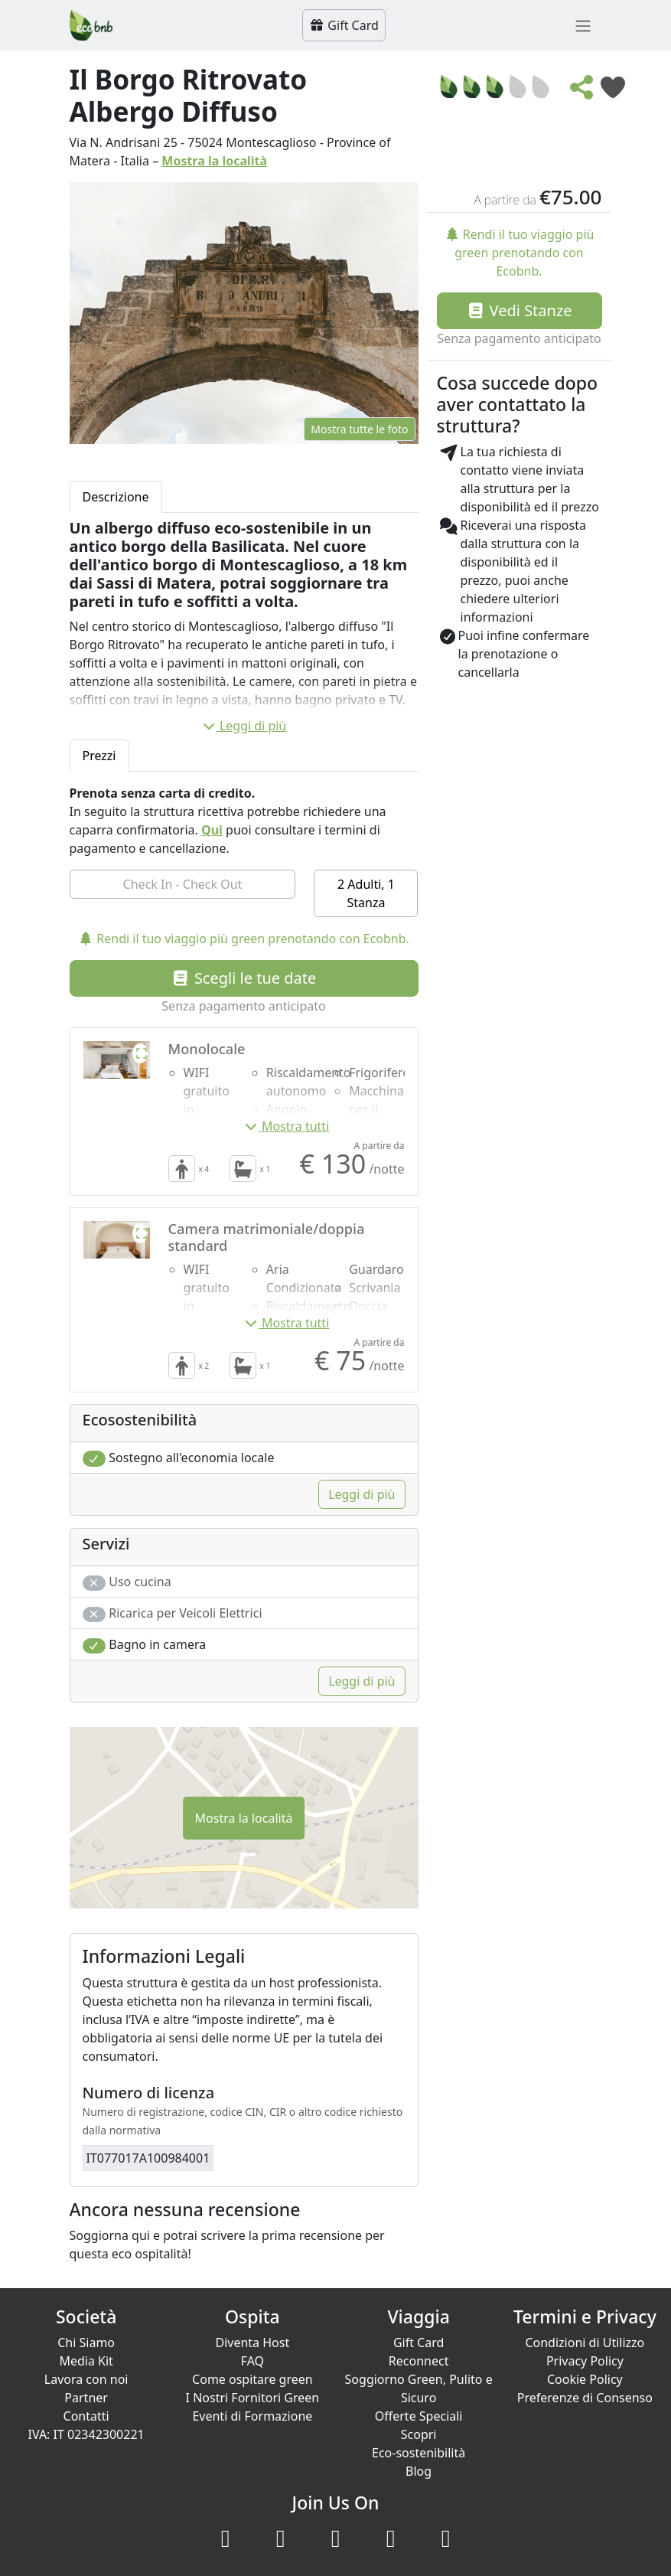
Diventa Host (253, 2342)
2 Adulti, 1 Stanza (366, 893)
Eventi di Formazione (252, 2416)
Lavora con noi (86, 2379)
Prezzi (99, 755)
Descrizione (116, 496)
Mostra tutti (286, 1126)
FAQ (252, 2360)
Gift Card (344, 25)
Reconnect (419, 2360)
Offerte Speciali (419, 2416)
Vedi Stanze (519, 310)
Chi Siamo (86, 2342)
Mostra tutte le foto (359, 429)
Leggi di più (244, 725)
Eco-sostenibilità (418, 2452)
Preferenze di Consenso (585, 2397)
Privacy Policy (585, 2360)
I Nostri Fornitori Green (253, 2397)
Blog (419, 2471)
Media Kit (85, 2360)
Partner (86, 2397)
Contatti (86, 2416)
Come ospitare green (252, 2379)
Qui (212, 829)
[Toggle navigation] (583, 25)
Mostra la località (214, 160)
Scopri (419, 2434)
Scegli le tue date (244, 978)
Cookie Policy (585, 2379)
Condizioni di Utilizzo (584, 2342)
